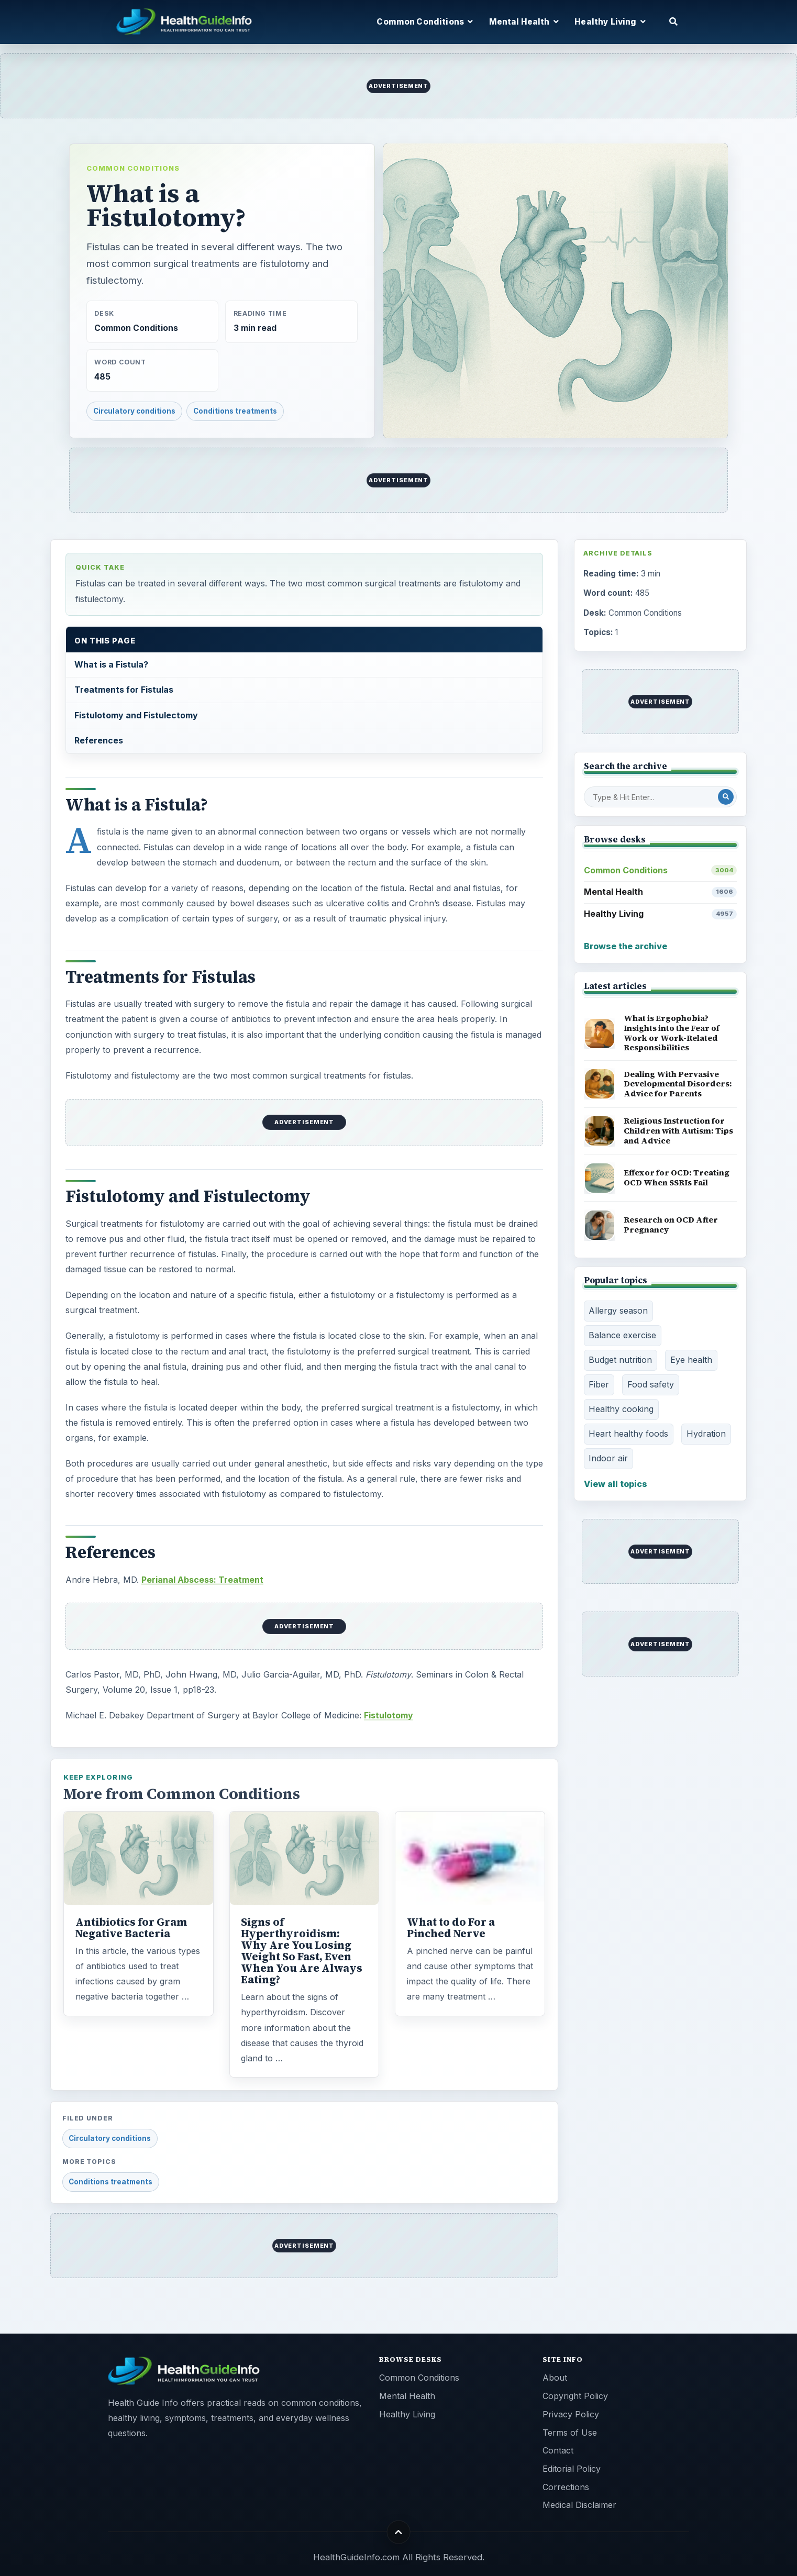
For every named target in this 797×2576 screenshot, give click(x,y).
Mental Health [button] (524, 22)
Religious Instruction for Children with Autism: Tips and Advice (678, 1130)
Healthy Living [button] (609, 22)
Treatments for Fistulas (123, 689)
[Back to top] (399, 2532)
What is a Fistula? (111, 664)
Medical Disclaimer (579, 2505)
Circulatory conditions (134, 411)
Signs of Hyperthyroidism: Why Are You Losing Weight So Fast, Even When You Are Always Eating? (301, 1951)
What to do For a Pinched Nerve (451, 1928)
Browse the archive (625, 946)
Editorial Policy (572, 2468)
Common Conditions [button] (425, 22)
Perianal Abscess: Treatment (202, 1579)
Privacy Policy (571, 2414)
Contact (558, 2450)
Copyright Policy (575, 2396)
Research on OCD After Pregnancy (671, 1224)
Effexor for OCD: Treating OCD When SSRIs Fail (676, 1177)
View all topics (615, 1484)
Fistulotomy (388, 1715)
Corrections (566, 2487)
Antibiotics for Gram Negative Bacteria (131, 1928)
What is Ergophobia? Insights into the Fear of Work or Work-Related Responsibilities (671, 1033)
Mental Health (660, 891)
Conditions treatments (235, 411)
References (98, 740)
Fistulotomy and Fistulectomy (136, 715)
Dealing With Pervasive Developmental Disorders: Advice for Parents (678, 1084)
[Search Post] (726, 797)
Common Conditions (133, 168)
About (555, 2377)
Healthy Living (660, 913)
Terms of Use (570, 2432)
